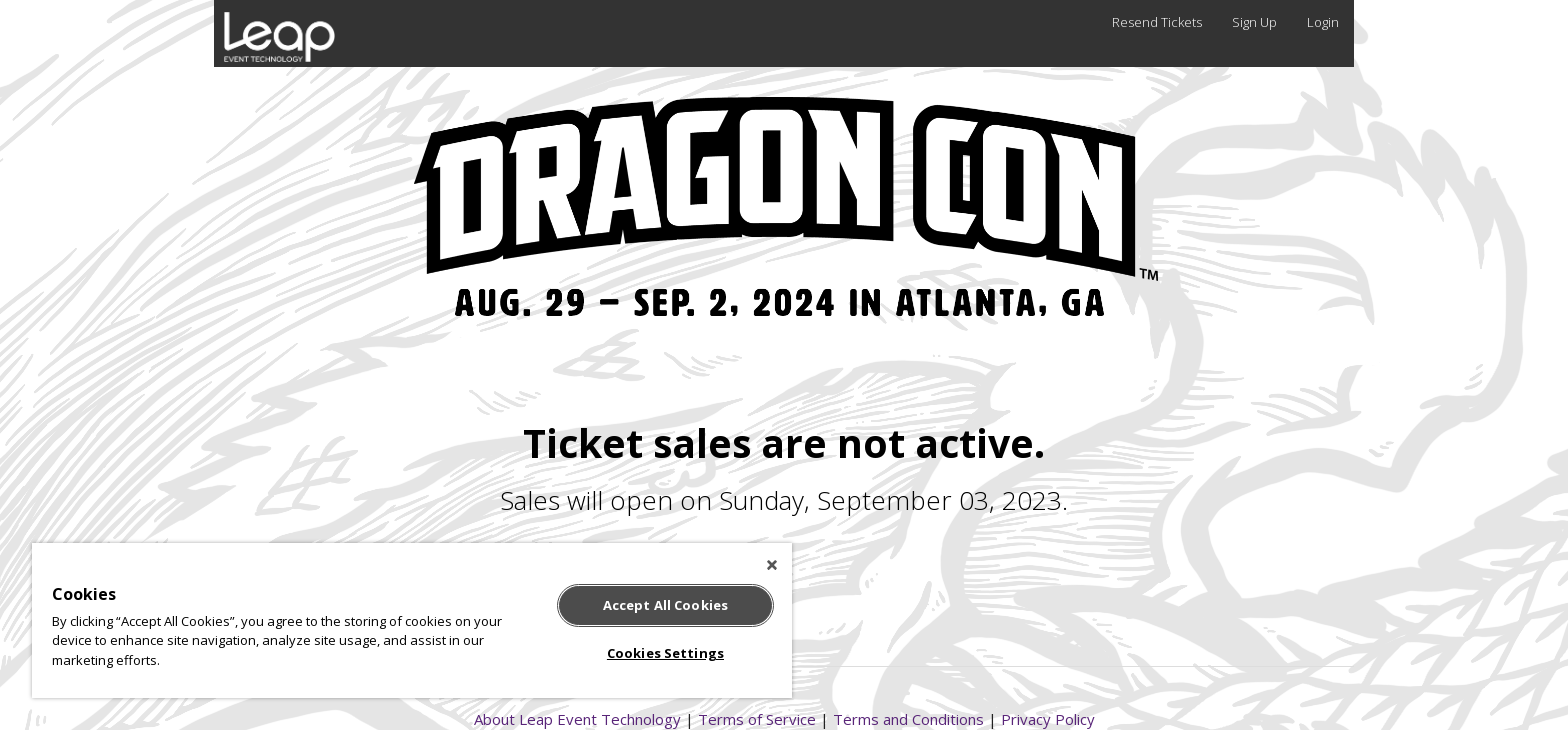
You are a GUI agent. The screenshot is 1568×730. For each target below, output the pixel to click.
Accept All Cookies (665, 605)
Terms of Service (757, 719)
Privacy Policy (1048, 719)
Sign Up (1254, 22)
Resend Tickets (1157, 22)
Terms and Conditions (908, 719)
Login (1323, 22)
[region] (412, 620)
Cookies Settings (665, 653)
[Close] (772, 565)
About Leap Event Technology (577, 719)
